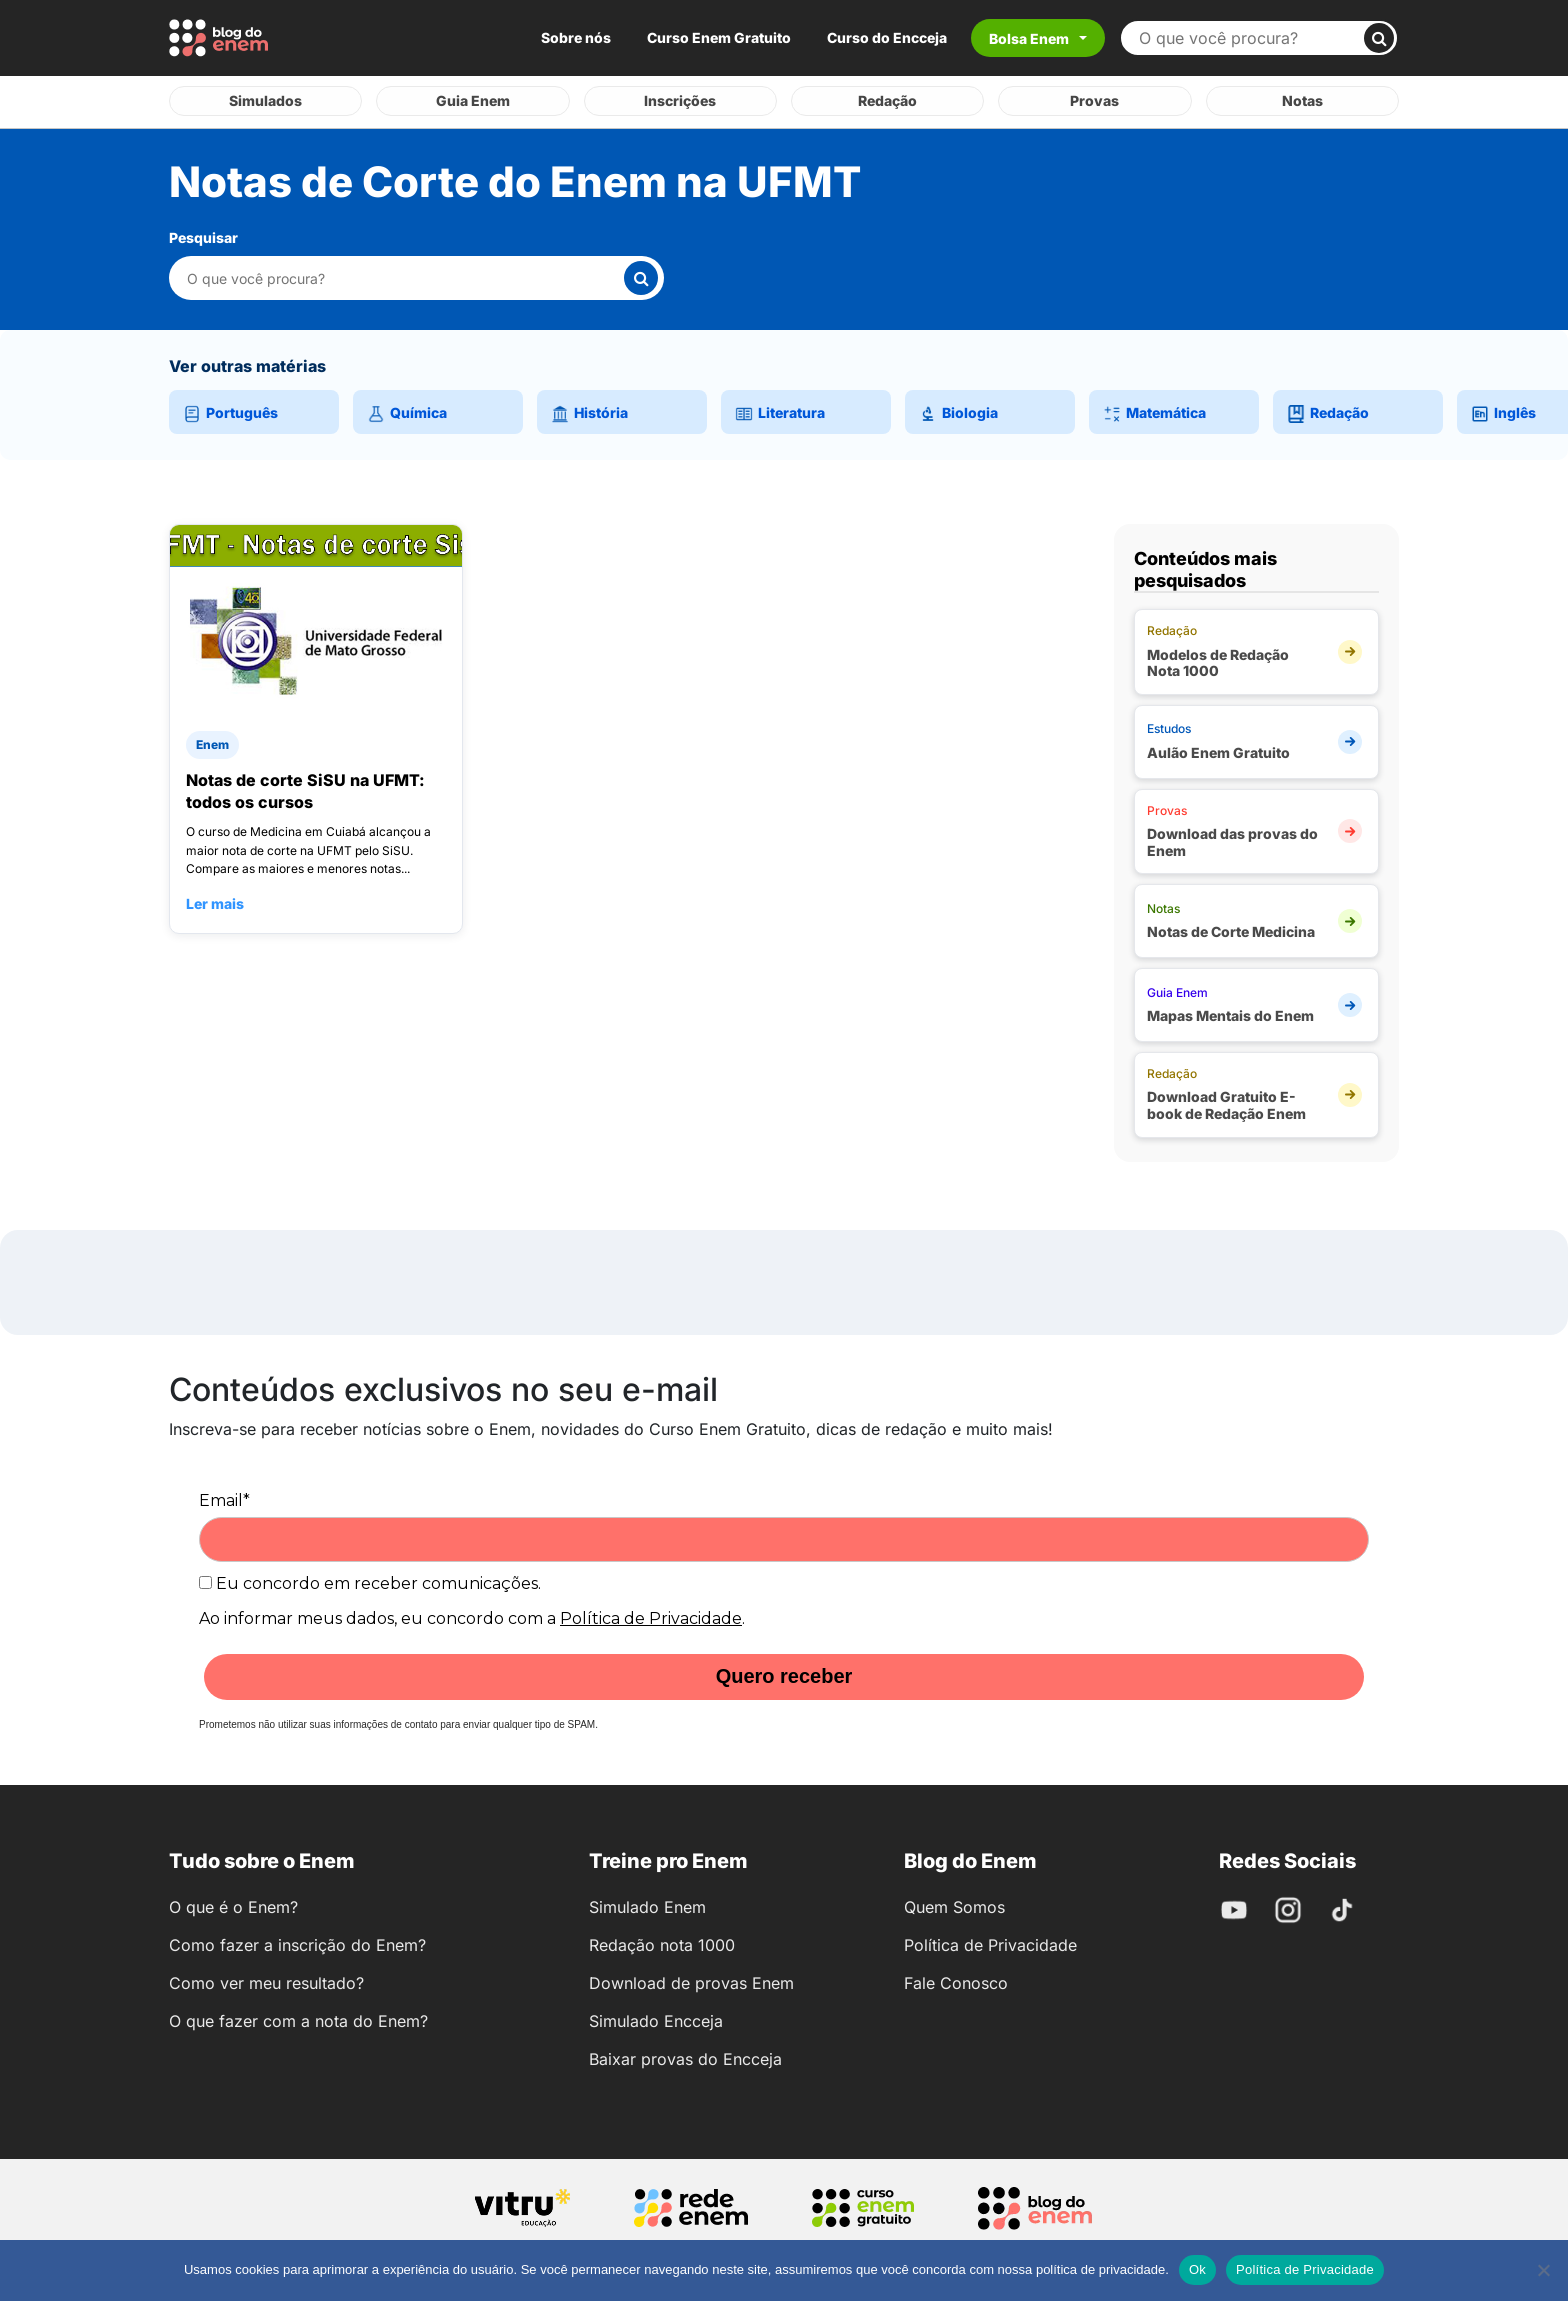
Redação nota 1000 (662, 1944)
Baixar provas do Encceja (685, 2058)
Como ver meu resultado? (266, 1982)
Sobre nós (576, 37)
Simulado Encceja (656, 2020)
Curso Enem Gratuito (719, 37)
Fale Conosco (956, 1982)
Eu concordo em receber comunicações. (370, 1582)
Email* (224, 1499)
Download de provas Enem (691, 1982)
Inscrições (680, 100)
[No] (1543, 2270)
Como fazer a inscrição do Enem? (297, 1944)
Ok (1197, 2269)
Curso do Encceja (887, 37)
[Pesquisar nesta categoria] (404, 277)
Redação (887, 100)
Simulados (265, 100)
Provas (1094, 100)
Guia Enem (473, 100)
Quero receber (784, 1676)
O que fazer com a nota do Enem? (298, 2020)
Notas (1302, 100)
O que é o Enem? (233, 1906)
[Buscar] (1379, 38)
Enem (212, 743)
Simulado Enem (647, 1906)
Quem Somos (954, 1906)
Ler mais (215, 902)
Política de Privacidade (651, 1617)
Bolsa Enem (1029, 38)
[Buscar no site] (1250, 38)
